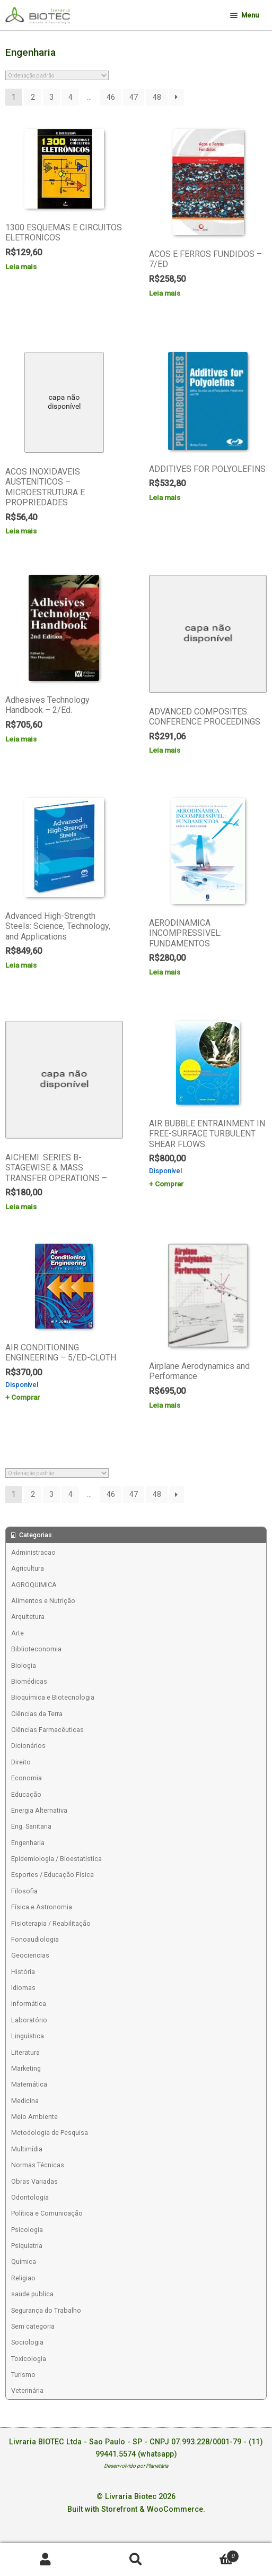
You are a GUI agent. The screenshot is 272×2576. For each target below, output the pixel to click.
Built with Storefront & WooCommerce (135, 2509)
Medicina (25, 2101)
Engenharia (28, 1843)
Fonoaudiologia (35, 1939)
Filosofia (24, 1891)
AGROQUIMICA (34, 1585)
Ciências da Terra (37, 1714)
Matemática (29, 2084)
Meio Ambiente (34, 2117)
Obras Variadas (34, 2181)
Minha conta (45, 2560)
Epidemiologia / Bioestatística (56, 1859)
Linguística (27, 2036)
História (23, 1972)
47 (133, 97)
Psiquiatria (26, 2246)
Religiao (23, 2278)
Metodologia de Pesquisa (49, 2132)
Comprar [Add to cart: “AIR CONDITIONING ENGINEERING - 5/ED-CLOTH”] (25, 1397)
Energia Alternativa (39, 1810)
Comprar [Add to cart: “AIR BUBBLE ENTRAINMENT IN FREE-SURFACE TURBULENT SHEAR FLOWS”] (169, 1183)
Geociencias (30, 1955)
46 (111, 97)
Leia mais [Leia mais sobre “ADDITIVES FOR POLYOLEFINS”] (164, 497)
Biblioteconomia (36, 1649)
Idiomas (23, 1988)
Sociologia (27, 2342)
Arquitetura (28, 1617)
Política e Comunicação (47, 2213)
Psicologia (27, 2230)
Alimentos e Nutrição (43, 1601)
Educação (26, 1794)
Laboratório (29, 2020)
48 (157, 97)
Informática (28, 2004)
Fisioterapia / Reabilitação (51, 1923)
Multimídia (26, 2149)
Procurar (136, 2560)
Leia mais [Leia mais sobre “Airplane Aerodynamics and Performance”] (164, 1405)
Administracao (33, 1552)
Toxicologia (28, 2359)
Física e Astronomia (41, 1907)
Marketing (26, 2068)
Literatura (25, 2052)
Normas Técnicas (37, 2165)
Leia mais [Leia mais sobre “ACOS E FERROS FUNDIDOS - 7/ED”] (164, 293)
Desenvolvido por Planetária (136, 2466)
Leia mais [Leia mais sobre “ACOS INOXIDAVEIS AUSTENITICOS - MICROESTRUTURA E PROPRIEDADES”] (21, 531)
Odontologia (30, 2197)
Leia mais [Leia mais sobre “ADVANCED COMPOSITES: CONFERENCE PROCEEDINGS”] (164, 750)
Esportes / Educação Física (52, 1875)
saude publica (32, 2294)
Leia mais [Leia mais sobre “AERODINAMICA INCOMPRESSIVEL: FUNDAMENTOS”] (164, 972)
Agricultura (27, 1568)
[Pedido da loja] (57, 75)
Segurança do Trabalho (46, 2310)
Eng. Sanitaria (31, 1826)
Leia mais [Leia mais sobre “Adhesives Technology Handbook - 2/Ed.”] (21, 739)
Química (23, 2261)
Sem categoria (33, 2326)
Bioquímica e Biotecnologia (52, 1697)
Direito (21, 1762)
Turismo (23, 2375)
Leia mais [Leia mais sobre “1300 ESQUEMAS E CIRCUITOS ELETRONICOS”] (21, 266)
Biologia (23, 1665)
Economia (26, 1778)
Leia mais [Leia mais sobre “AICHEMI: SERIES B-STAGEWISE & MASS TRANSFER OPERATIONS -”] (21, 1206)
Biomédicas (29, 1681)
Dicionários (28, 1746)
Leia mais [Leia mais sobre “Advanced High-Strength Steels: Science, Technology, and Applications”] (21, 965)
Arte (17, 1633)
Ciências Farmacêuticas (47, 1730)
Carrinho (210, 2554)
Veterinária (27, 2390)
